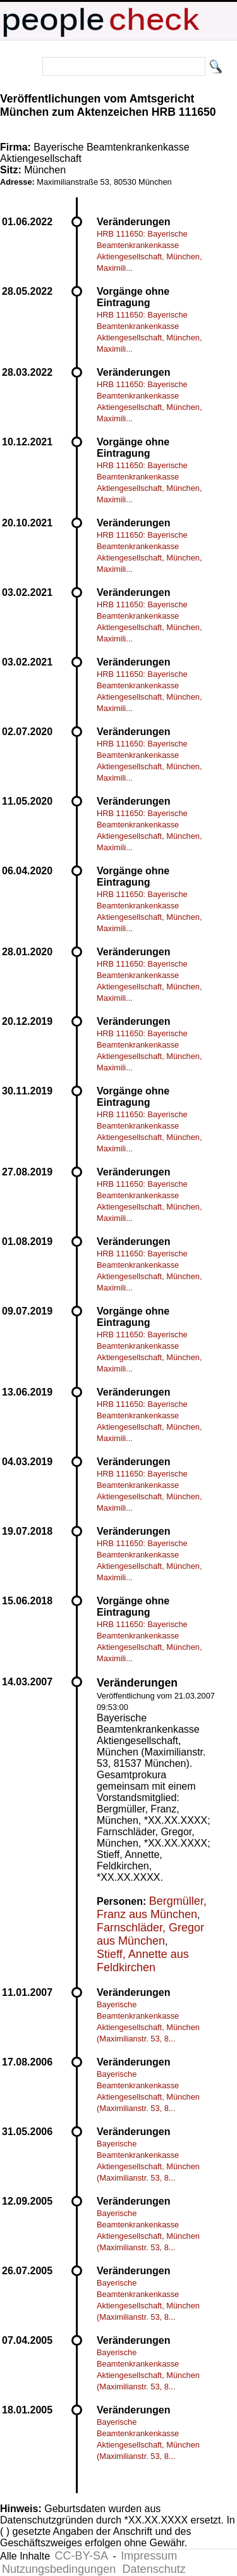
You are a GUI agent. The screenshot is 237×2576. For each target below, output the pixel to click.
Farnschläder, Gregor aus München (150, 1934)
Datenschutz (154, 2569)
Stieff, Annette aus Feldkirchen (143, 1961)
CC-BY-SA (81, 2555)
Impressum (149, 2555)
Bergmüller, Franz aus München (152, 1908)
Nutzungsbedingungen (59, 2569)
